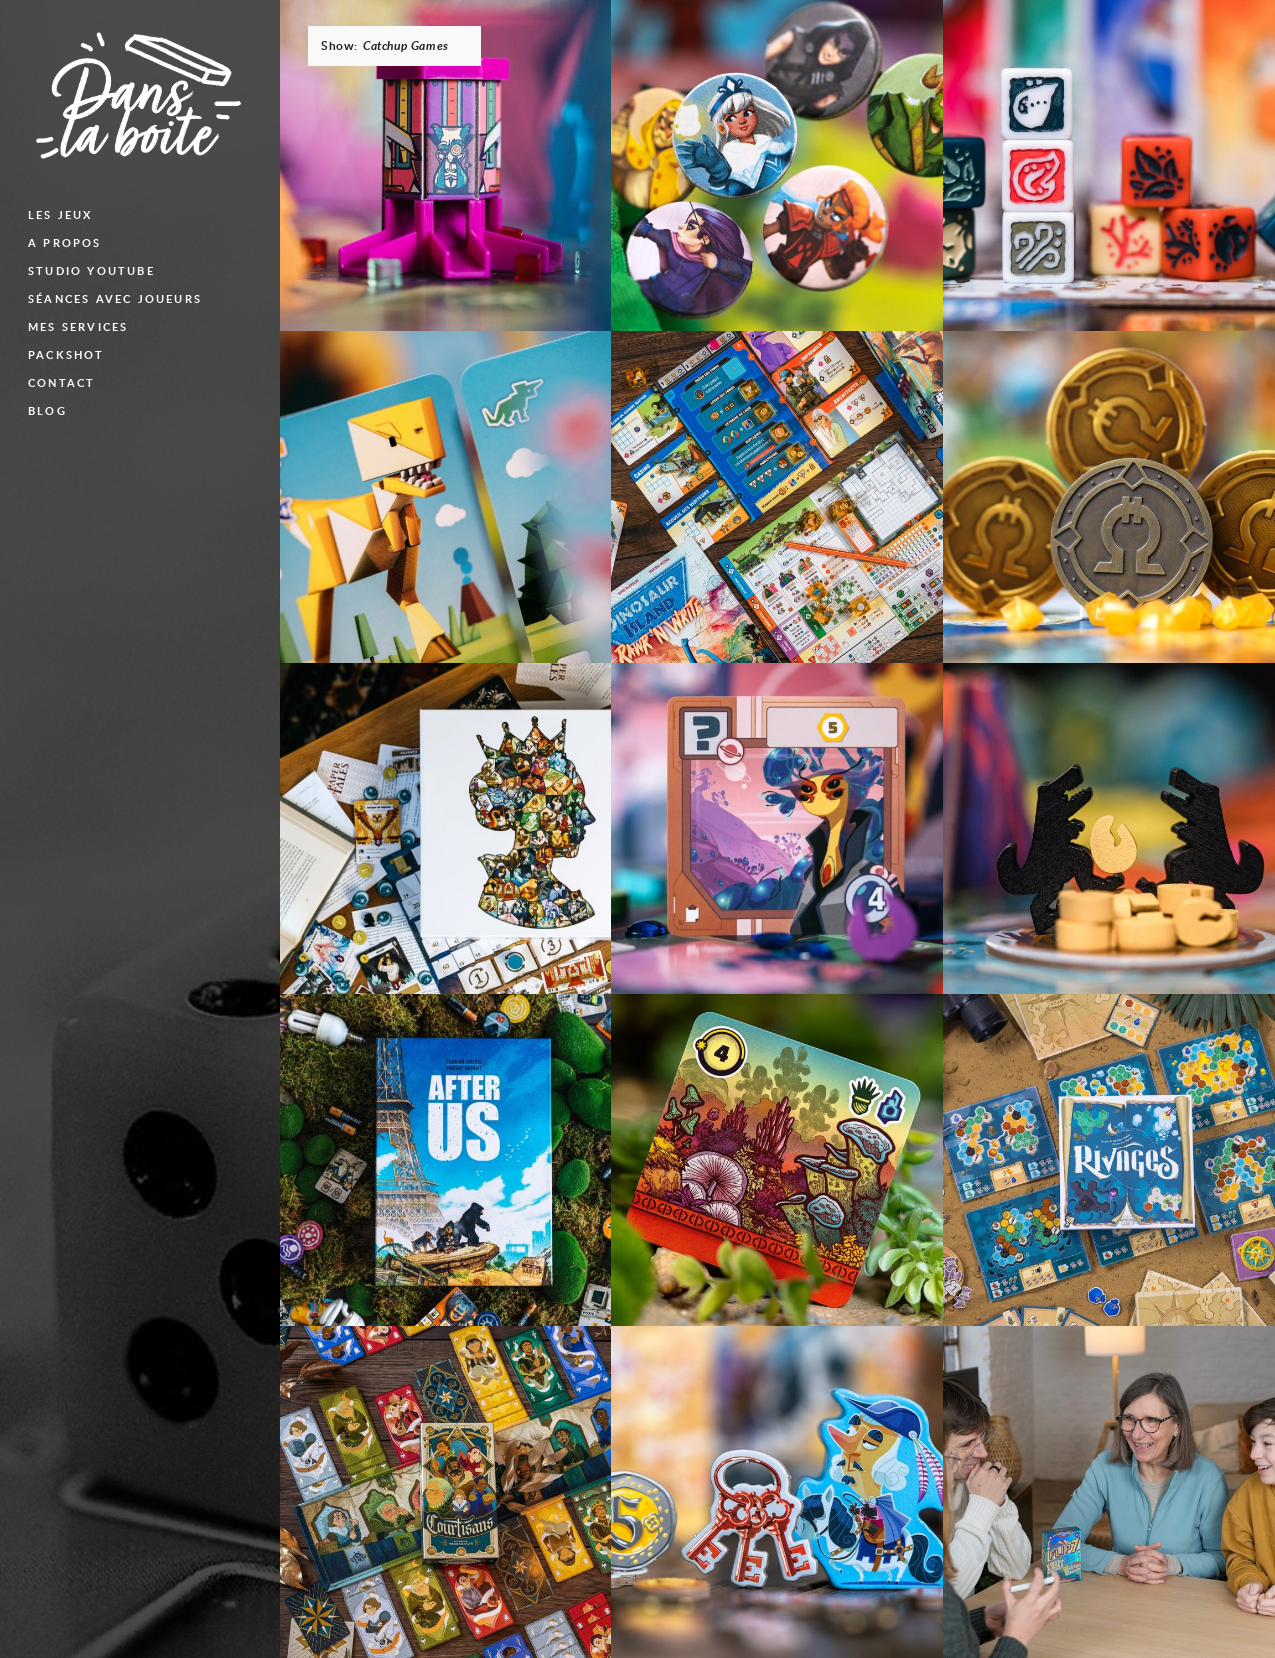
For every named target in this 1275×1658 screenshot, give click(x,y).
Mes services (78, 326)
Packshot (66, 354)
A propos (65, 242)
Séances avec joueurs (115, 298)
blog (47, 410)
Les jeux (60, 214)
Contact (61, 382)
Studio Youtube (91, 270)
